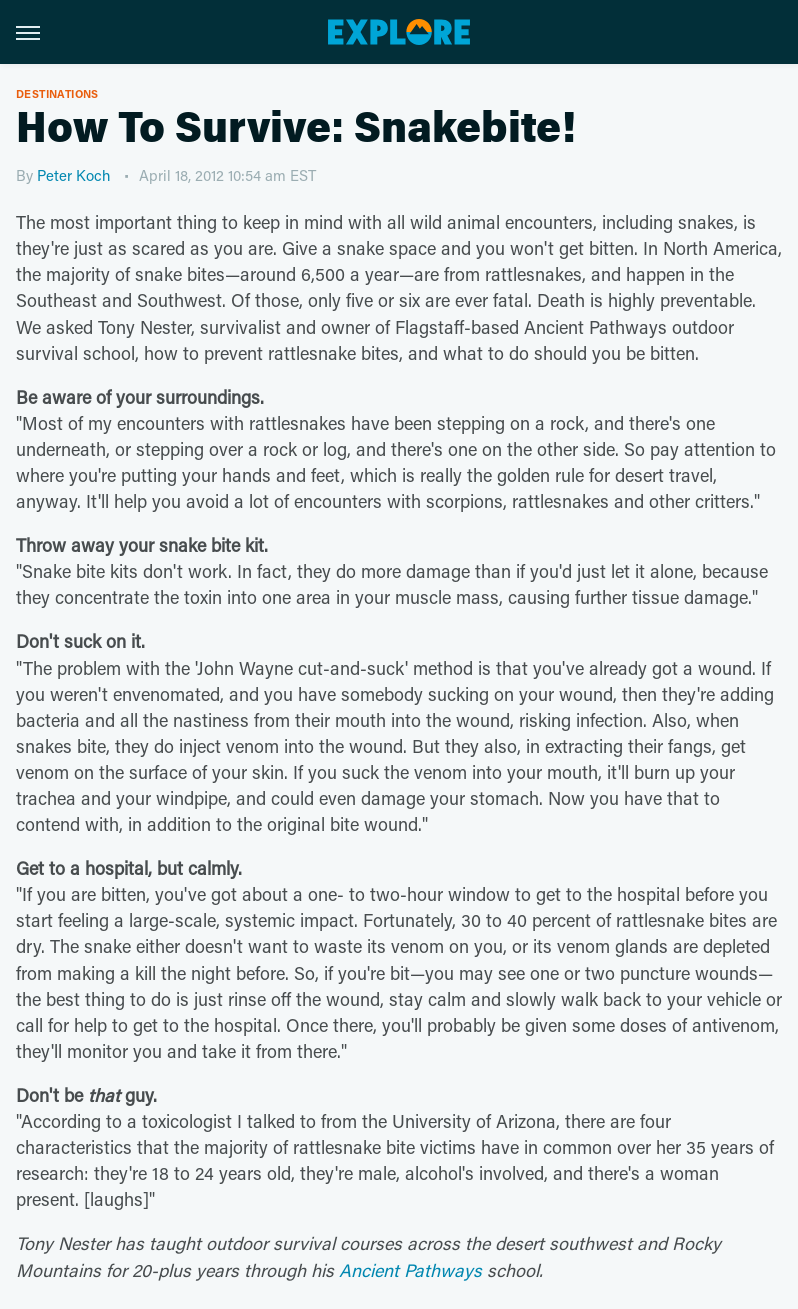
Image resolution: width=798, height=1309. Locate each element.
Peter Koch (73, 175)
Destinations (57, 93)
